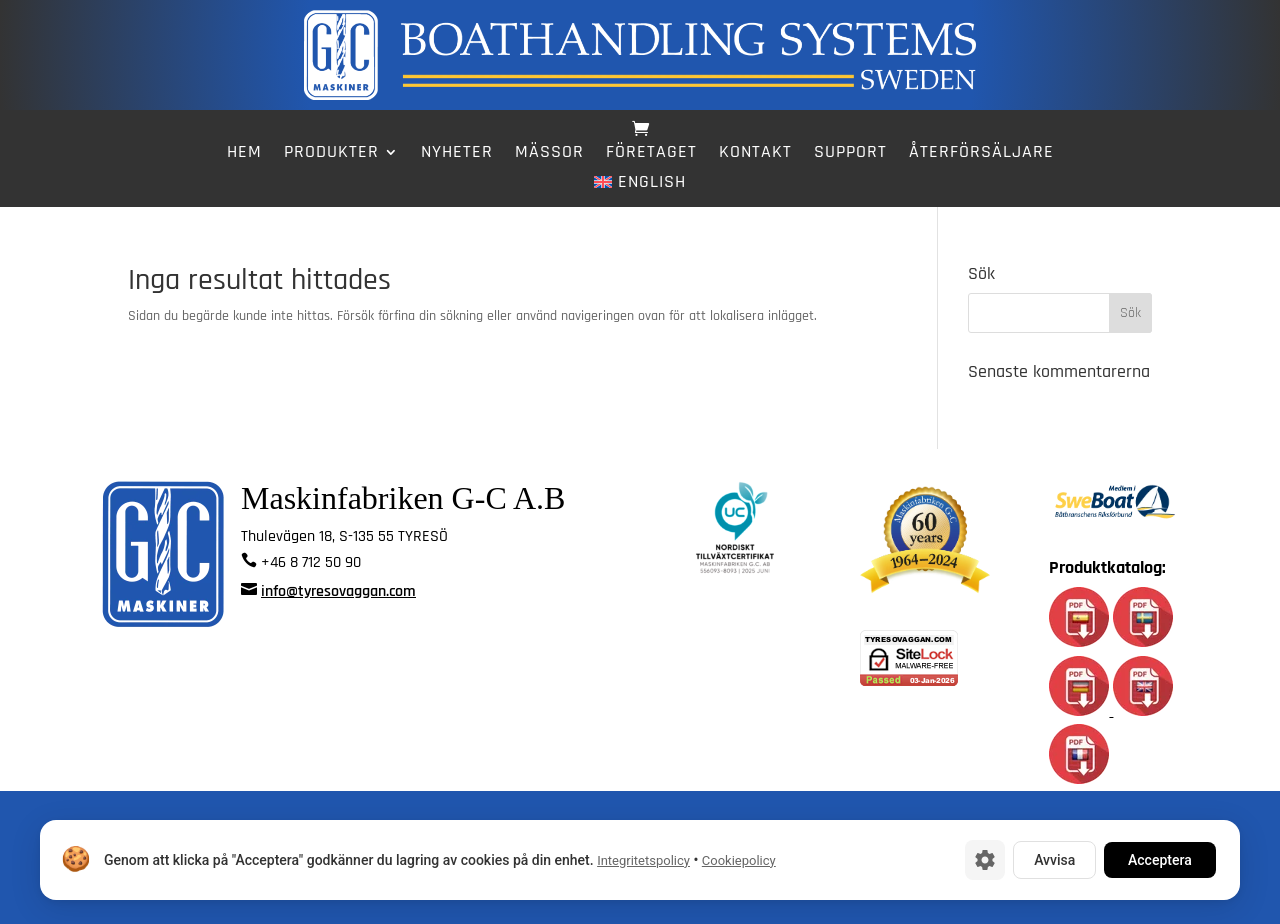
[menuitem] (639, 186)
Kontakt (755, 154)
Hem (244, 154)
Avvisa (1054, 860)
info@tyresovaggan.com (338, 591)
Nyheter (457, 154)
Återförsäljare (981, 154)
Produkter (331, 154)
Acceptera (1160, 860)
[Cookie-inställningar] (985, 860)
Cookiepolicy (739, 860)
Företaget (651, 154)
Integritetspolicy (643, 860)
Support (850, 154)
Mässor (549, 154)
